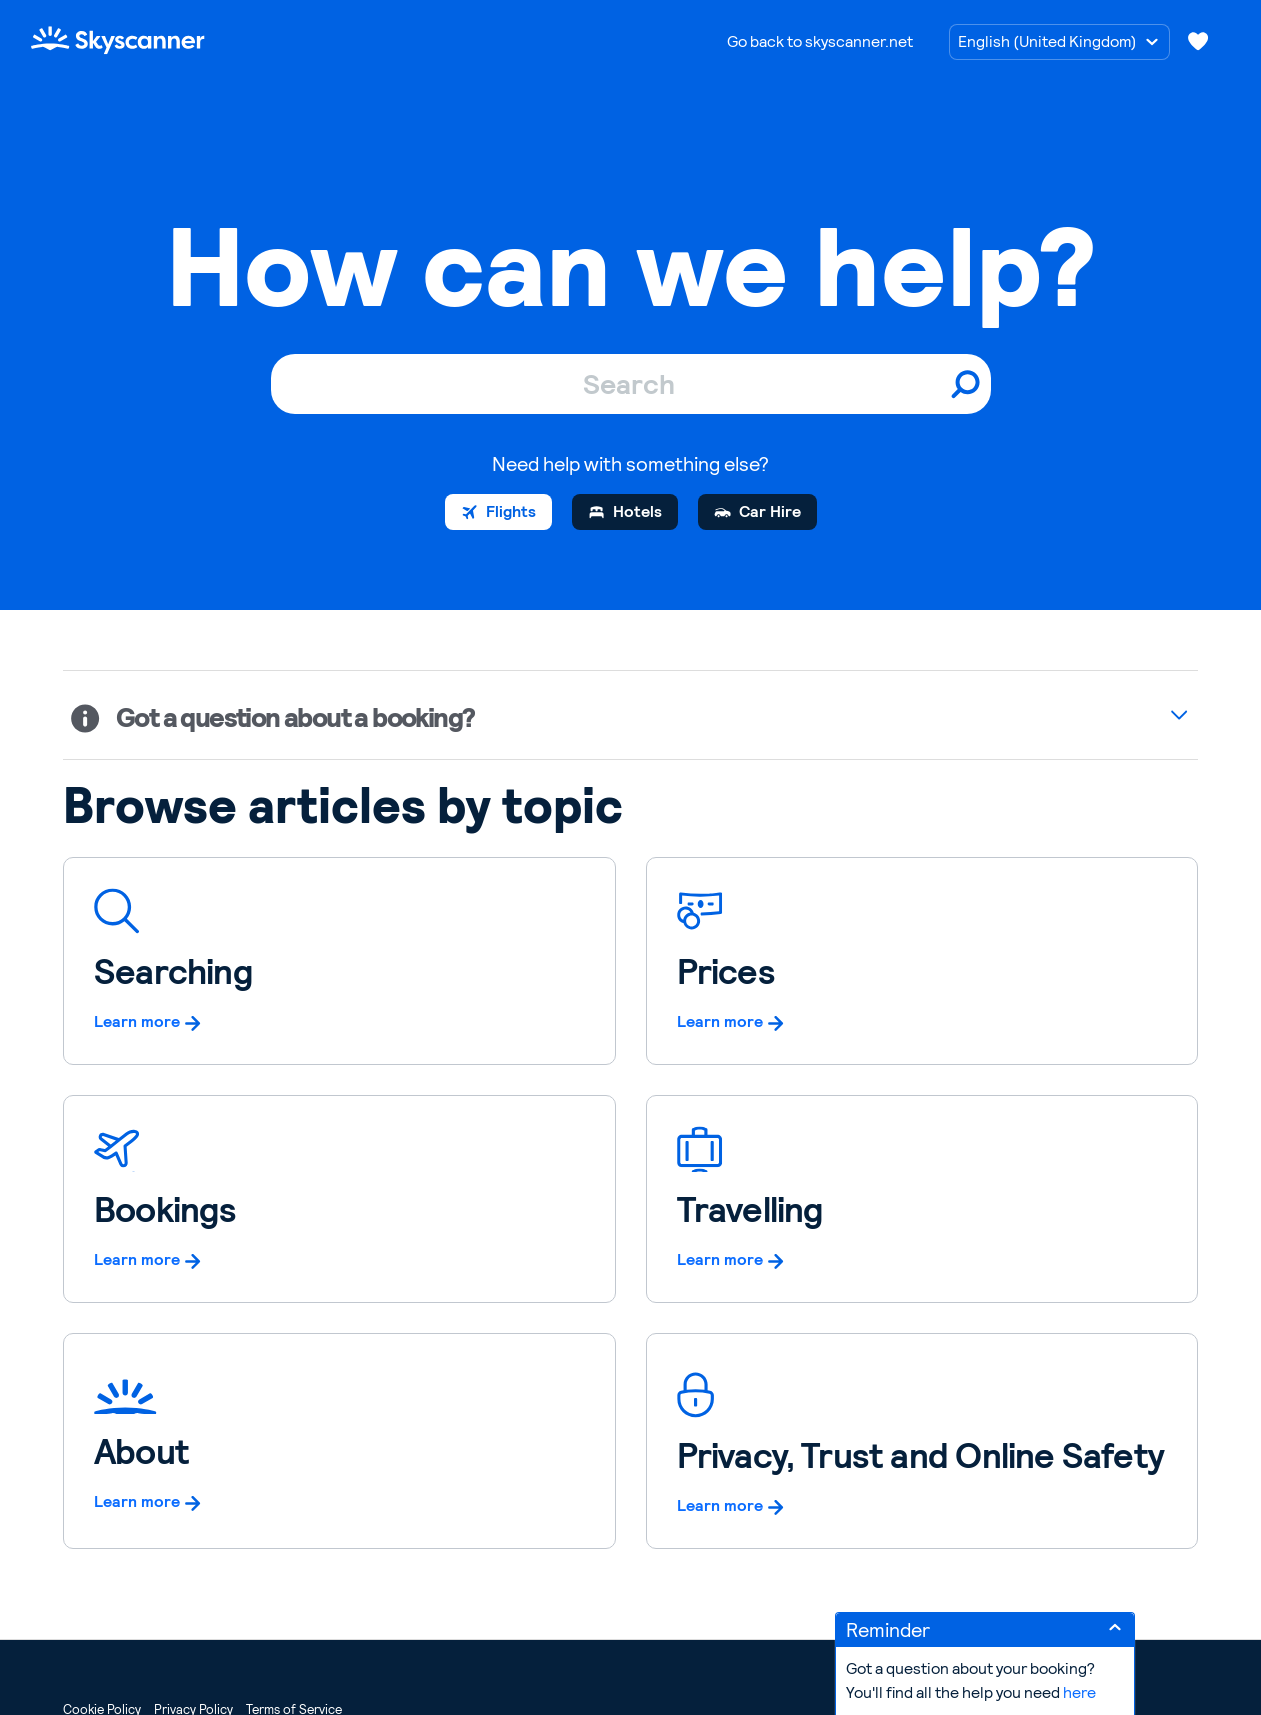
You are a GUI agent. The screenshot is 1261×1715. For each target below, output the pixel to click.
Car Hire (770, 511)
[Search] (631, 384)
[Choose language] (1059, 42)
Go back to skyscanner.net (820, 41)
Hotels (637, 511)
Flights (511, 511)
